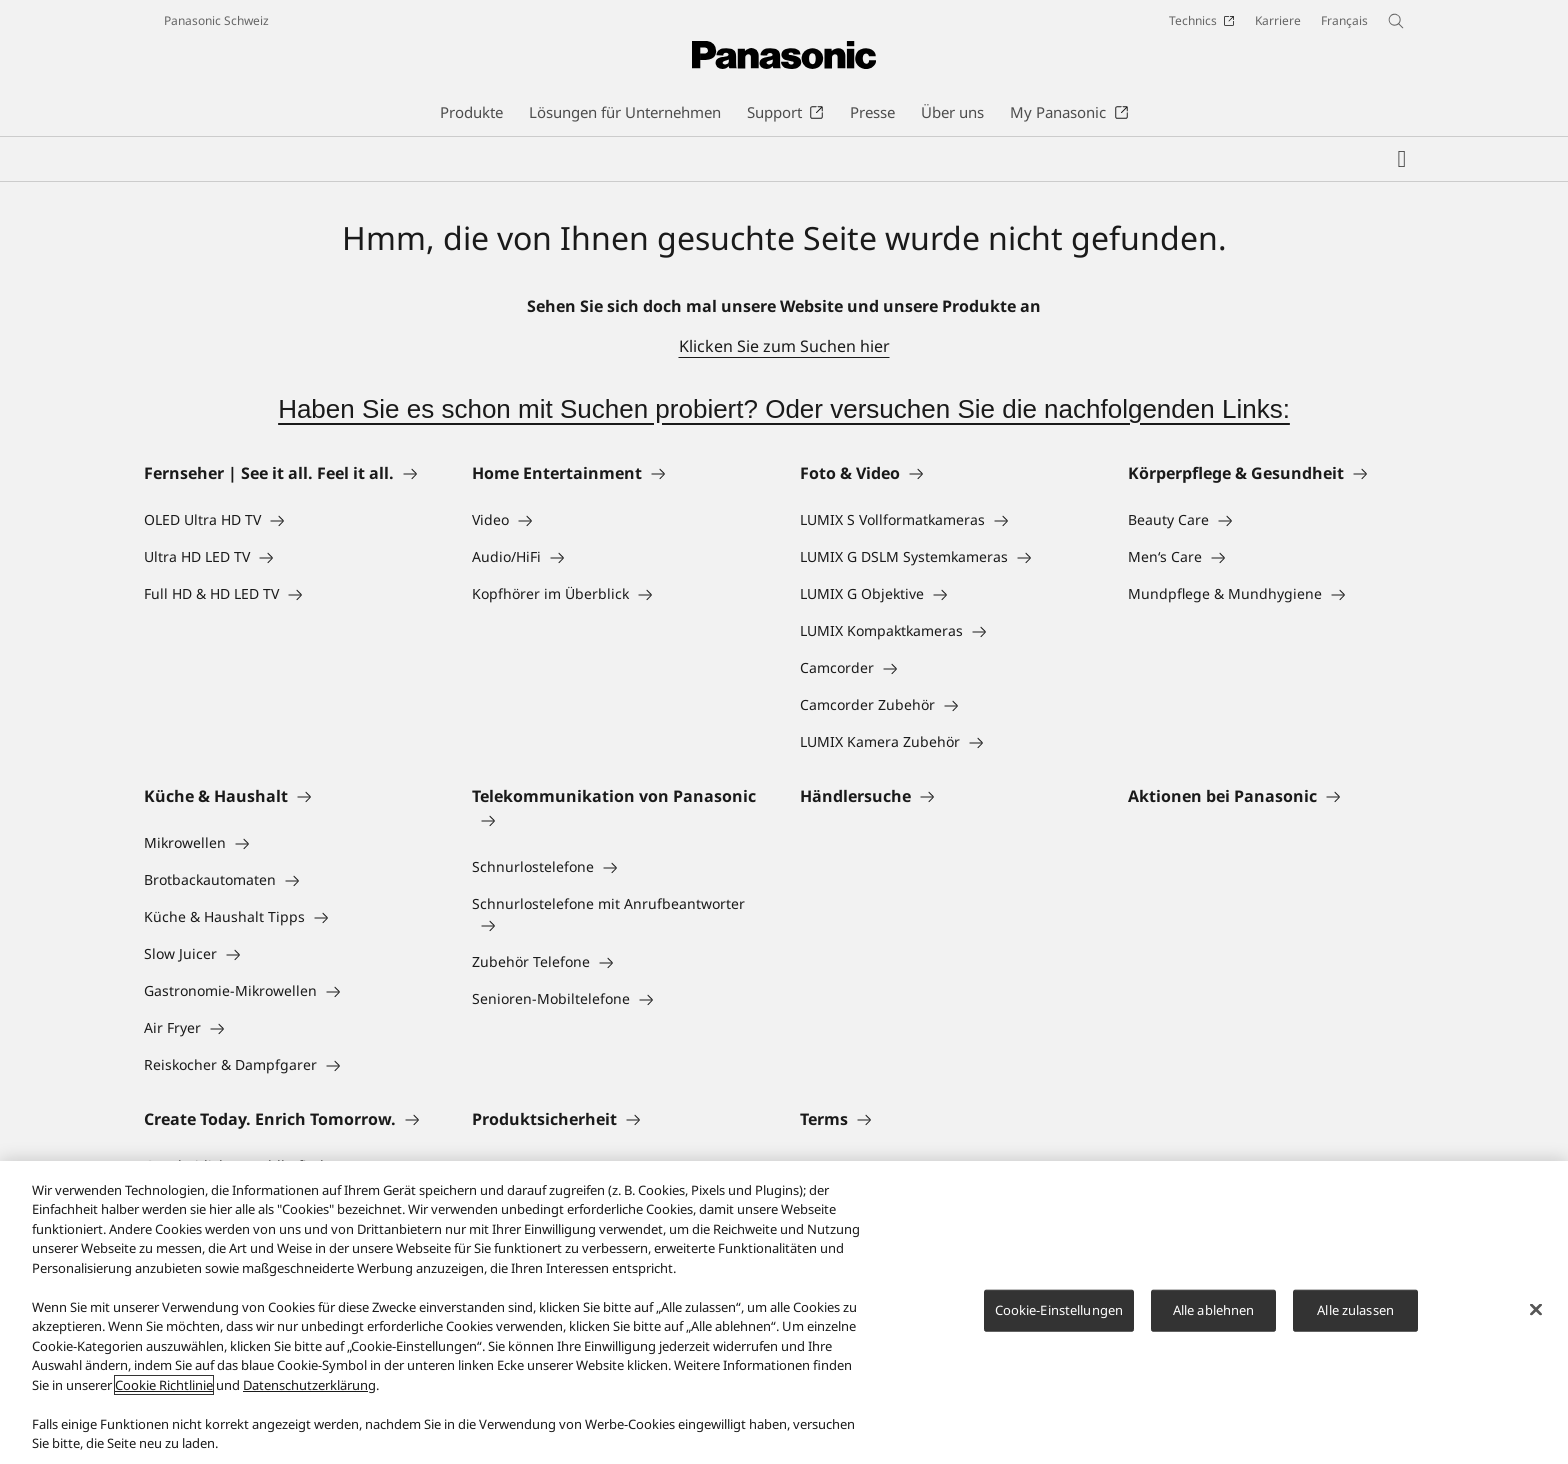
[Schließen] (1536, 1311)
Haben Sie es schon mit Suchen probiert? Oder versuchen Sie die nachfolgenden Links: (784, 409)
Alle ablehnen (1214, 1311)
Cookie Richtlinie (164, 1386)
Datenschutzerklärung (309, 1386)
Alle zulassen (1355, 1311)
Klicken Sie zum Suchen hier (784, 346)
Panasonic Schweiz (216, 20)
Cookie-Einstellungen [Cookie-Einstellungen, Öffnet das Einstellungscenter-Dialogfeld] (1059, 1311)
